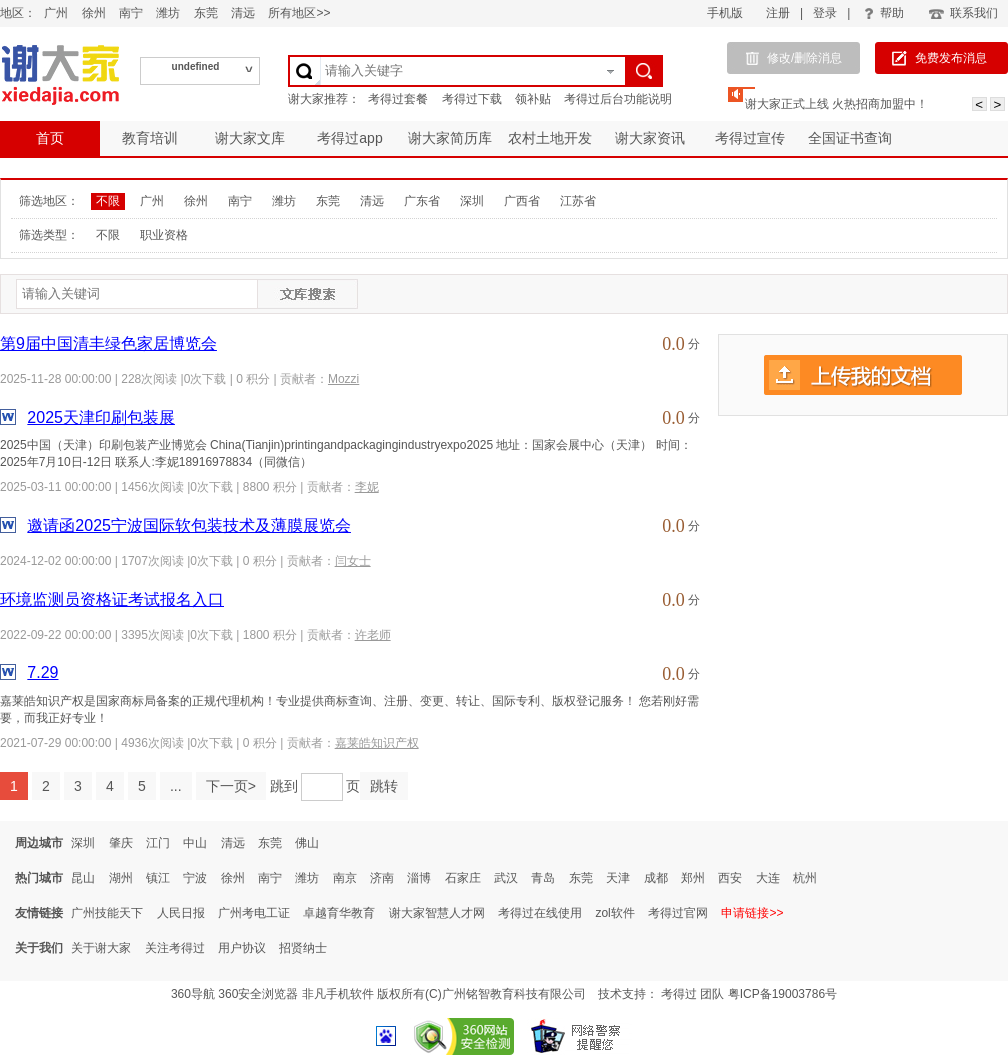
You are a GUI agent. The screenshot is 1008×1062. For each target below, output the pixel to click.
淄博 (419, 878)
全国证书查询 (850, 138)
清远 (243, 13)
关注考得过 (175, 948)
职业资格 (164, 235)
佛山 (307, 843)
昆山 (83, 878)
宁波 (195, 878)
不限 (108, 201)
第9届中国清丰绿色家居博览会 (108, 343)
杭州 (805, 878)
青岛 (543, 878)
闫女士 (353, 561)
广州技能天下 (107, 913)
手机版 (725, 13)
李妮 (367, 487)
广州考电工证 (254, 913)
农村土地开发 (550, 138)
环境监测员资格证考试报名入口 (112, 599)
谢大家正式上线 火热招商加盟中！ (836, 104)
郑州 (693, 878)
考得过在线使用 (540, 913)
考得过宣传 (750, 138)
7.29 (42, 672)
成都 (656, 878)
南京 (345, 878)
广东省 (422, 201)
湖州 (121, 878)
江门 (158, 843)
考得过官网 (678, 913)
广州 (56, 13)
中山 (195, 843)
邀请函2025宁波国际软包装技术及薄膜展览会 (189, 525)
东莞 (206, 13)
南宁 (131, 13)
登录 (825, 13)
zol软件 (614, 913)
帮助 (884, 13)
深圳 (472, 201)
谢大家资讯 (650, 138)
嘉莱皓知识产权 (377, 743)
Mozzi (343, 379)
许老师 (373, 635)
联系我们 (962, 13)
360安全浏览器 (258, 994)
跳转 (384, 786)
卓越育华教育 (339, 913)
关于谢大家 (101, 948)
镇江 (158, 878)
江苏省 (578, 201)
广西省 (522, 201)
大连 (768, 878)
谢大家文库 (250, 138)
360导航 (193, 994)
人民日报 (181, 913)
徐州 (94, 13)
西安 (730, 878)
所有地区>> (299, 13)
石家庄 (463, 878)
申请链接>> (752, 913)
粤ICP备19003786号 (782, 994)
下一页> (231, 786)
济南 (382, 878)
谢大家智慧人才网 (437, 913)
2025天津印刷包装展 (101, 417)
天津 (618, 878)
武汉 (506, 878)
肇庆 (121, 843)
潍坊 (168, 13)
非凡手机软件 (338, 994)
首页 (50, 138)
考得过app (349, 138)
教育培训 (150, 138)
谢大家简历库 (450, 138)
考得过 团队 (694, 994)
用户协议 (242, 948)
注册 (778, 13)
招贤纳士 (303, 948)
